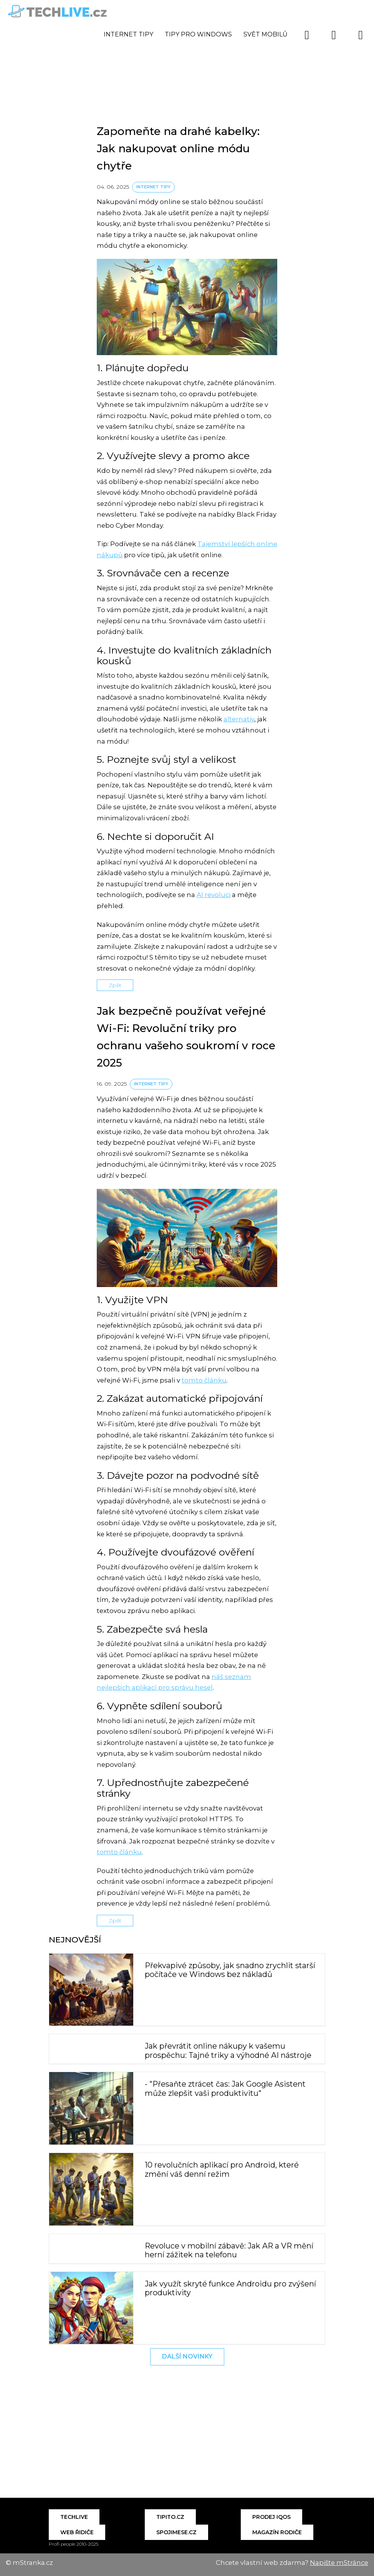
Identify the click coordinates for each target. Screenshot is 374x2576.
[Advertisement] (187, 55)
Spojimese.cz (176, 2532)
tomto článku (204, 1380)
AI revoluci (213, 895)
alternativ (238, 719)
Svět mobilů (265, 34)
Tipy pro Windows (198, 34)
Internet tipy (128, 34)
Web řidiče (77, 2532)
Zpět (115, 985)
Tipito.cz (170, 2516)
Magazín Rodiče (277, 2532)
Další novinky (187, 2356)
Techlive (74, 2516)
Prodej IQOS (271, 2516)
